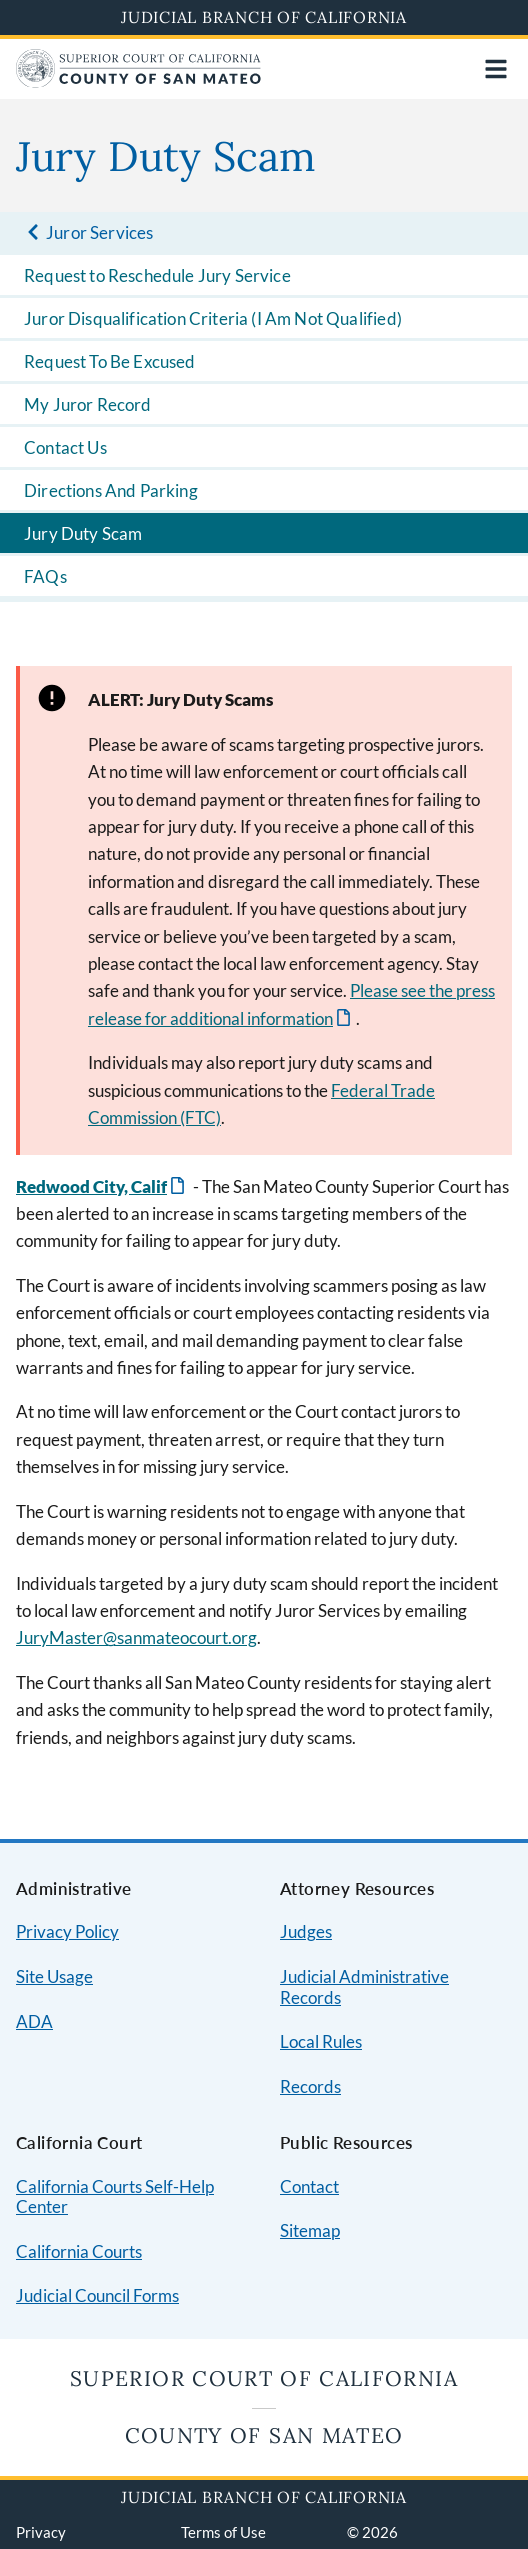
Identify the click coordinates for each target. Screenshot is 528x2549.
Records (310, 2086)
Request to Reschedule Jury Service (157, 275)
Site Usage (54, 1976)
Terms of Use (223, 2532)
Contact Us (65, 447)
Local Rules (321, 2041)
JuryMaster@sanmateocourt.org (136, 1637)
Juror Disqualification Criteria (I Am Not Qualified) (213, 318)
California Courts (79, 2251)
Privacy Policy (67, 1931)
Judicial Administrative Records (364, 1987)
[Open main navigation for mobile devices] (496, 69)
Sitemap (310, 2230)
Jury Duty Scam (83, 533)
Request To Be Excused (110, 361)
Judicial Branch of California (264, 17)
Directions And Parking (111, 490)
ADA (34, 2021)
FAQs (45, 576)
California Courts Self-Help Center (115, 2197)
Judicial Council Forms (97, 2295)
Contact (309, 2186)
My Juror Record (88, 404)
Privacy (41, 2532)
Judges (306, 1931)
